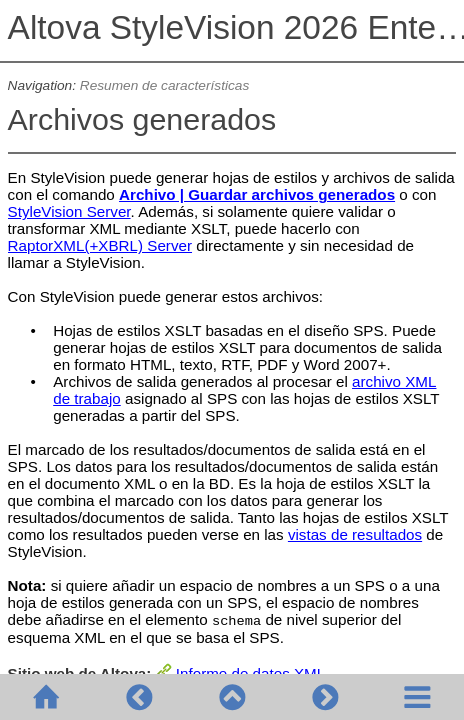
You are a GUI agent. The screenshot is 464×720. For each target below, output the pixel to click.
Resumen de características (164, 85)
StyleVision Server (69, 211)
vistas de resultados (355, 534)
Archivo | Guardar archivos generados (257, 194)
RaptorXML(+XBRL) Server (100, 245)
